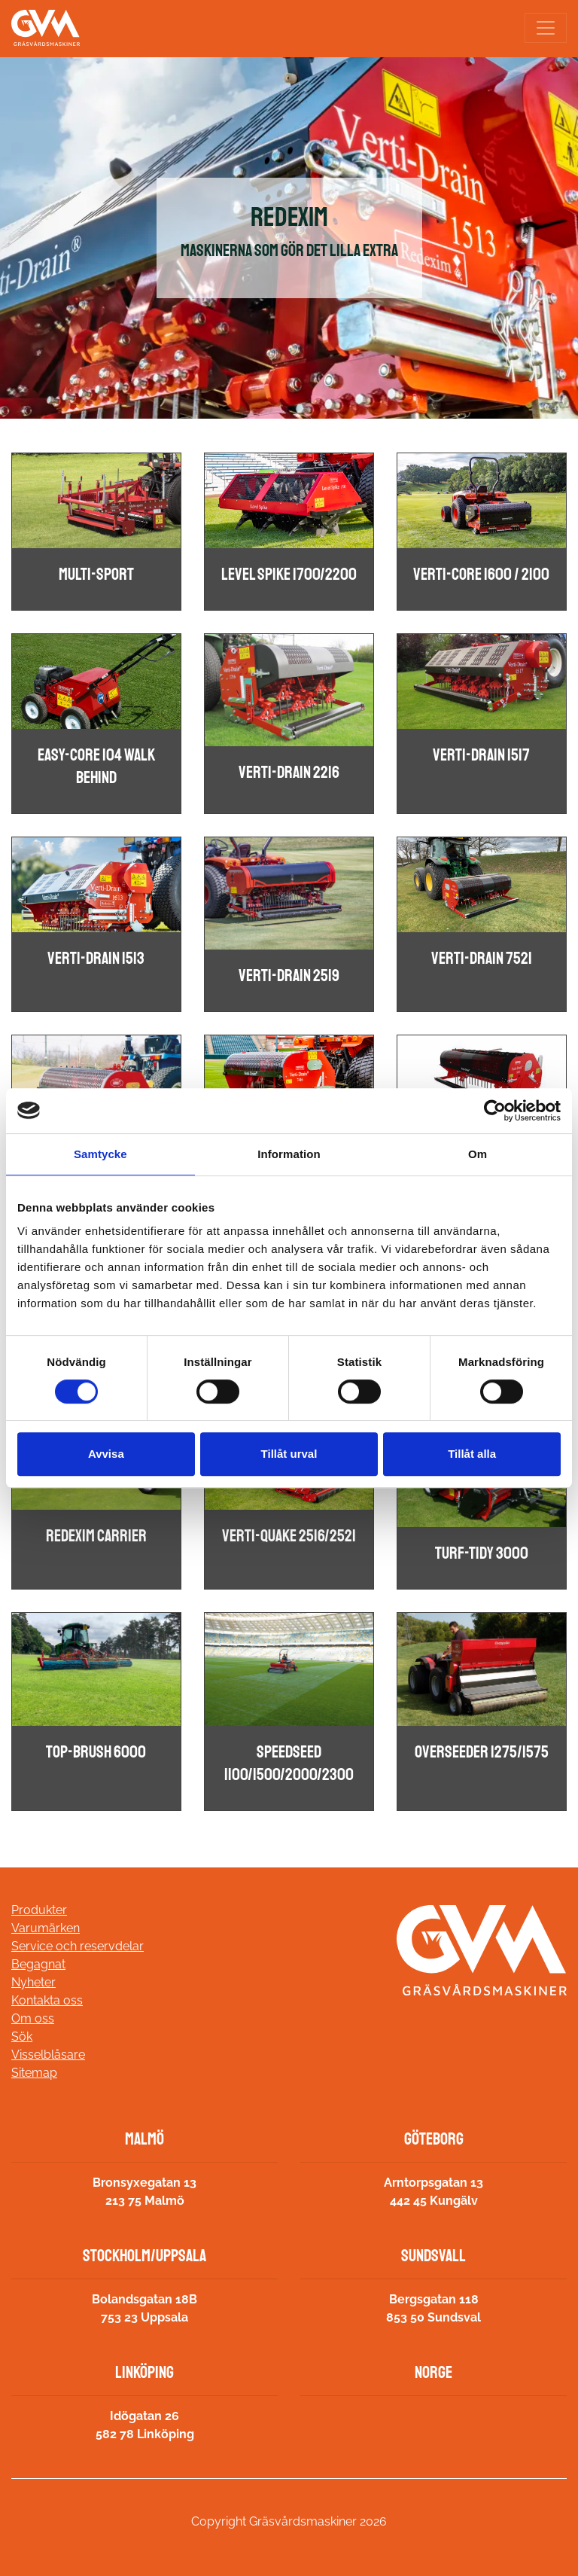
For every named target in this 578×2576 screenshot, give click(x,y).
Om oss (32, 2018)
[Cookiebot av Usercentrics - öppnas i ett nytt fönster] (495, 1110)
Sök (21, 2036)
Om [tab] (477, 1154)
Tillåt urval (289, 1453)
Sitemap (34, 2072)
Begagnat (38, 1964)
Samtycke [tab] (100, 1154)
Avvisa (106, 1453)
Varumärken (45, 1928)
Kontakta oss (47, 2000)
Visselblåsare (48, 2054)
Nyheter (33, 1982)
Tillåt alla (472, 1453)
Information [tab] (289, 1154)
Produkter (39, 1910)
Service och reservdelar (77, 1946)
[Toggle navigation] (546, 28)
